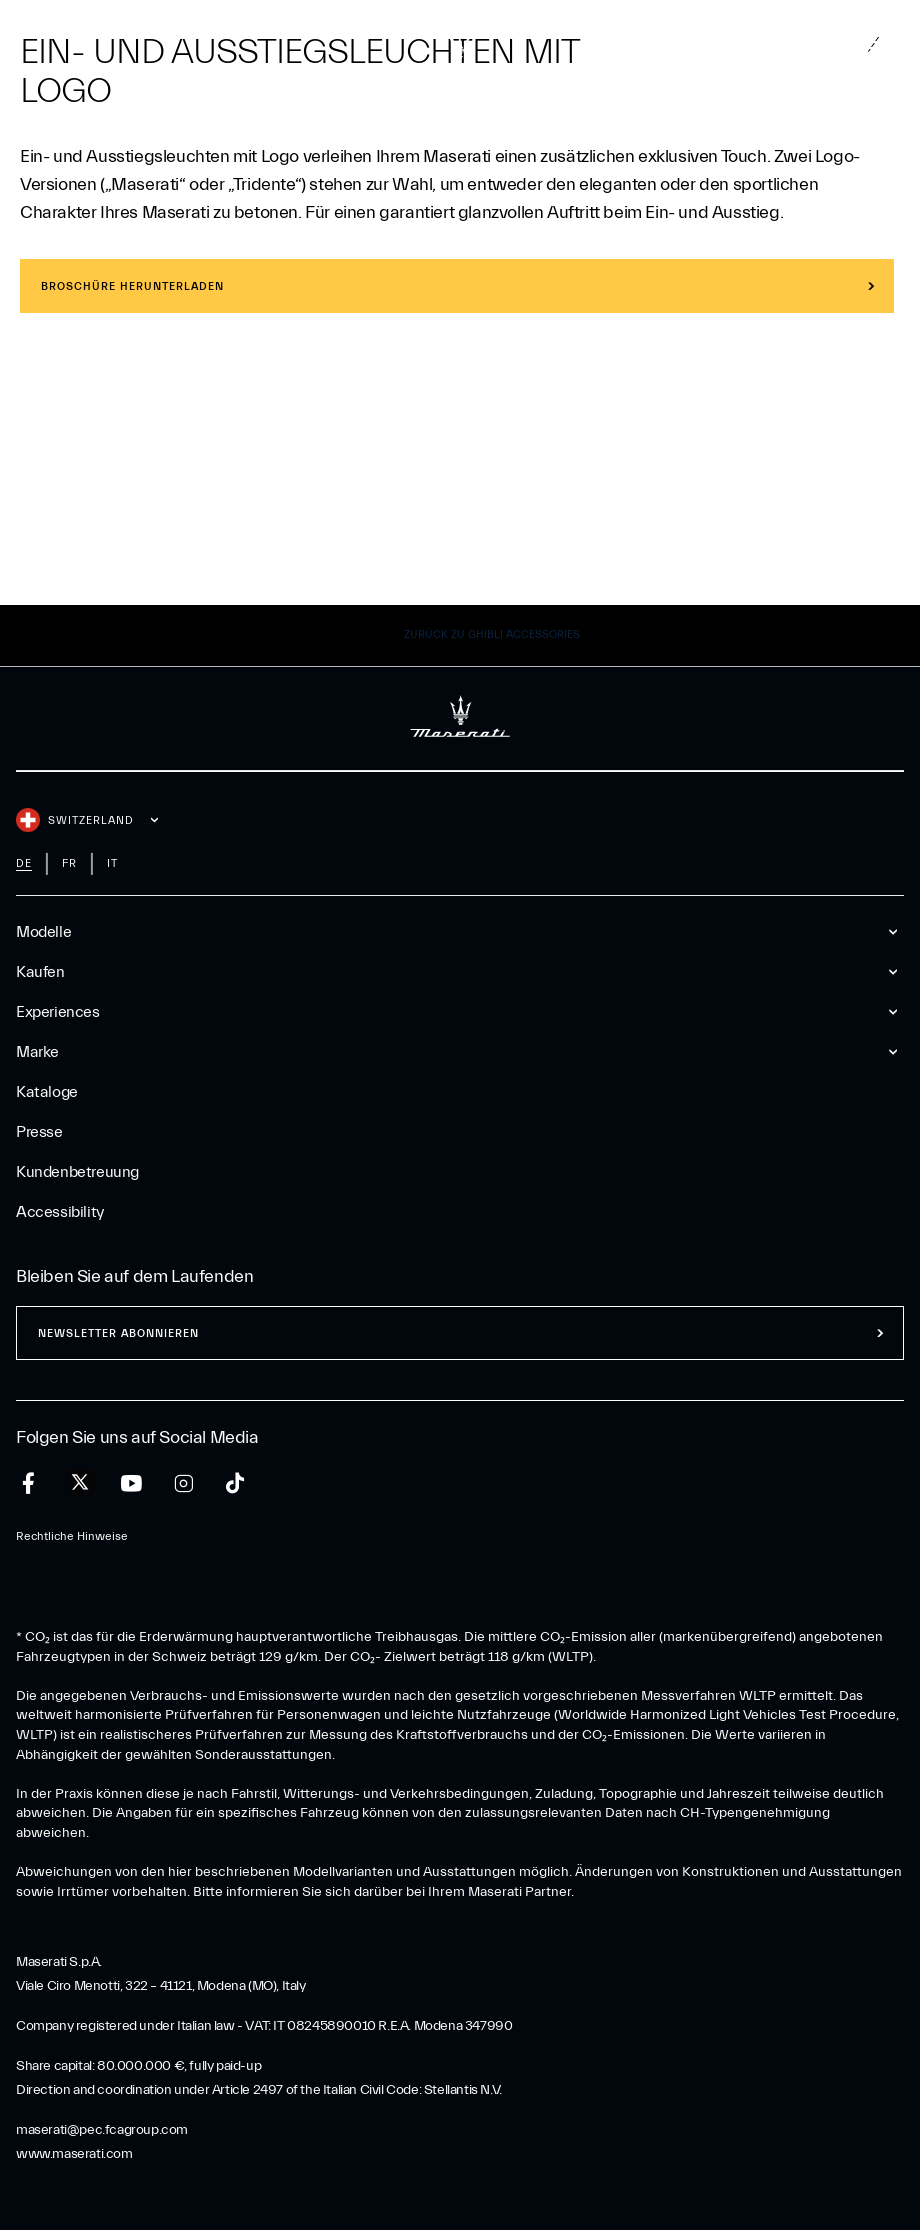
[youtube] (131, 1483)
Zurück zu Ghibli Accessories (492, 634)
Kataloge (47, 1092)
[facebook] (28, 1483)
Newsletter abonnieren (118, 1333)
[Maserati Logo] (460, 45)
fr (69, 863)
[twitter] (80, 1483)
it (112, 863)
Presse (39, 1132)
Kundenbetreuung (77, 1172)
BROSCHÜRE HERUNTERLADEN (132, 286)
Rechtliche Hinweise (72, 1536)
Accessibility (60, 1212)
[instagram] (183, 1483)
